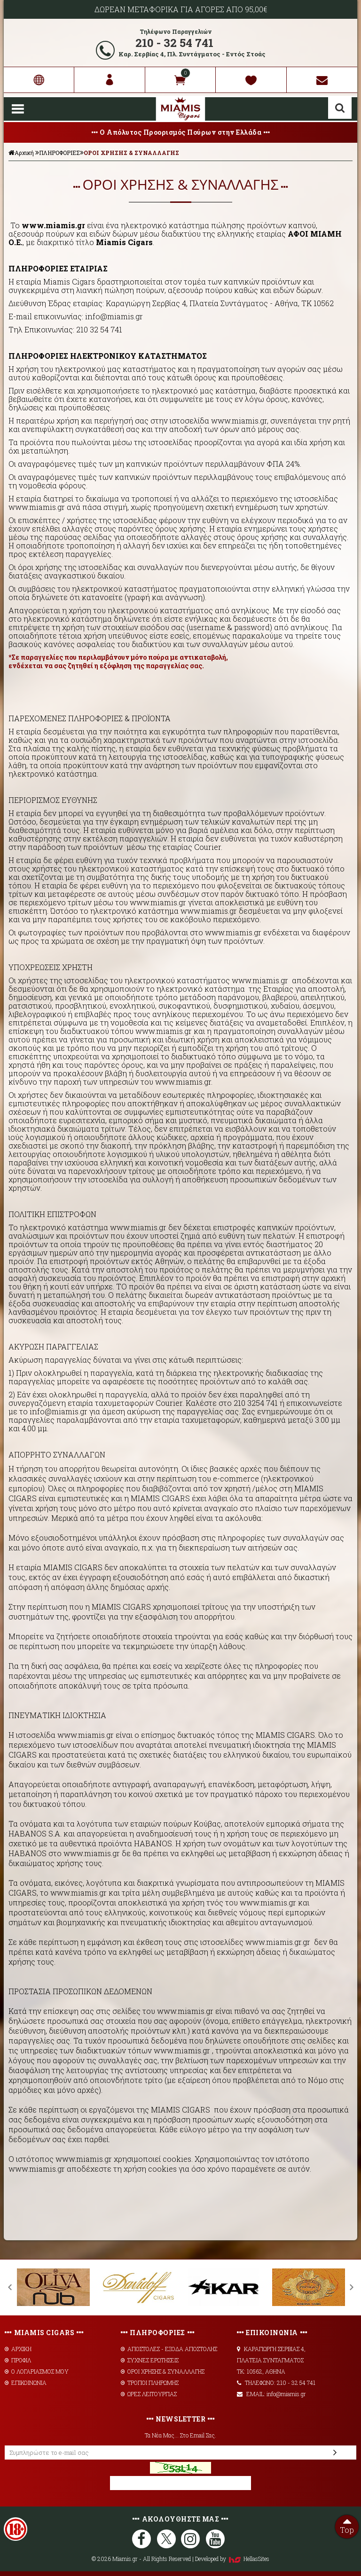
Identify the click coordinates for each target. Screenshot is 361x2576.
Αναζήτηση (340, 108)
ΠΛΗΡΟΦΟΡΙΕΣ (59, 152)
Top (347, 2525)
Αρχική (21, 152)
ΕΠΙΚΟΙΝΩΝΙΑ (26, 2382)
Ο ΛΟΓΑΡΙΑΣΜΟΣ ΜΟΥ (37, 2371)
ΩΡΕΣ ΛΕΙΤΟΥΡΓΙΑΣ (149, 2394)
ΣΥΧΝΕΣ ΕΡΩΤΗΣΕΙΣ (150, 2360)
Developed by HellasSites (232, 2558)
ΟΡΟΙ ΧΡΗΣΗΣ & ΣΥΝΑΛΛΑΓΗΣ (131, 152)
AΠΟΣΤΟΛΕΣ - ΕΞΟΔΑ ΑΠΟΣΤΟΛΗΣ (169, 2348)
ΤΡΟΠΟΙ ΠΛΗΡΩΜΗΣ (150, 2382)
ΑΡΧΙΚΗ (18, 2348)
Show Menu (17, 109)
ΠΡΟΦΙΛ (18, 2360)
